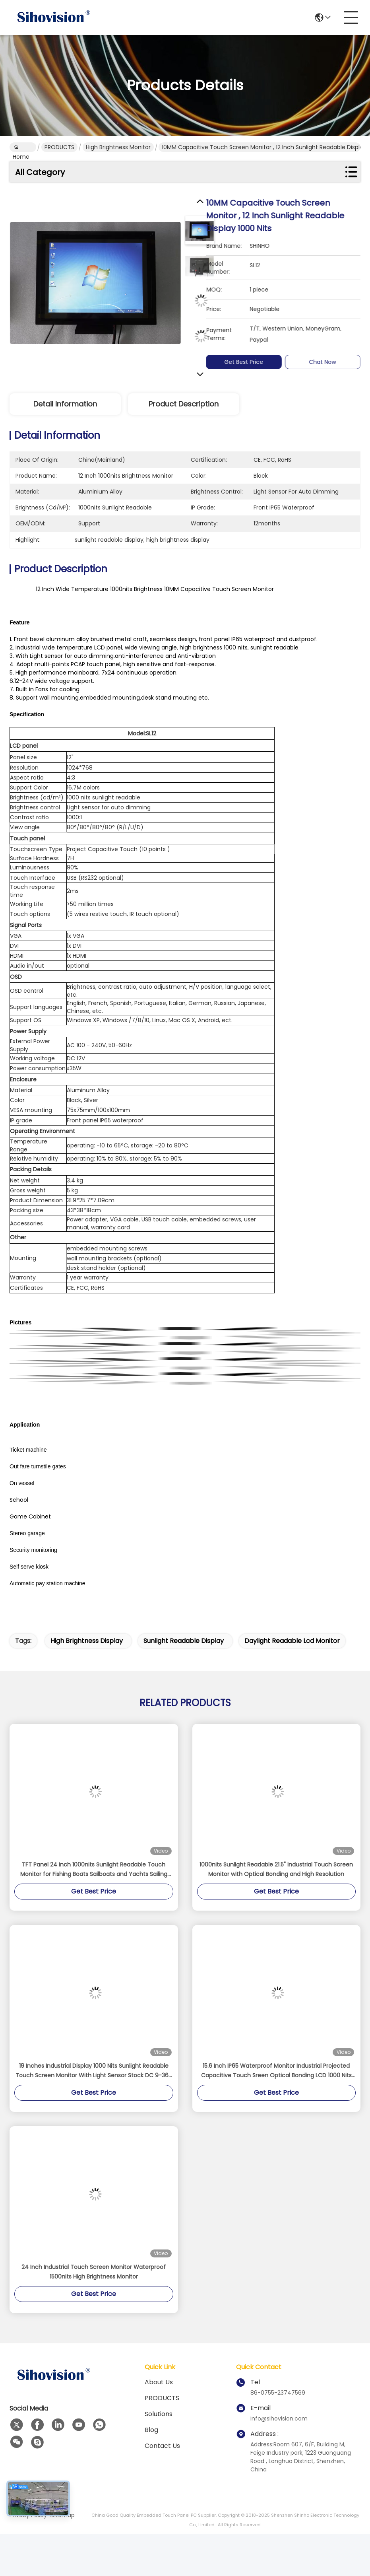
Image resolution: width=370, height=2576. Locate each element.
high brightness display (86, 1640)
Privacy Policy (28, 2515)
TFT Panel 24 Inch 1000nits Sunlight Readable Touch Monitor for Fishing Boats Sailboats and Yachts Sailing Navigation (93, 1870)
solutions (158, 2414)
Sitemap (63, 2515)
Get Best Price (248, 362)
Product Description (184, 404)
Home (21, 147)
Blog (151, 2429)
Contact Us (162, 2445)
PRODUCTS (59, 147)
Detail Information (65, 404)
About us (159, 2382)
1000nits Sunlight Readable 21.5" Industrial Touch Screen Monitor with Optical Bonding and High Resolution (276, 1869)
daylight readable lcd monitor (292, 1640)
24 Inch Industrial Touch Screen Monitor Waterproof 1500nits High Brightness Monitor (93, 2271)
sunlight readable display (183, 1640)
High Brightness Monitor (118, 147)
